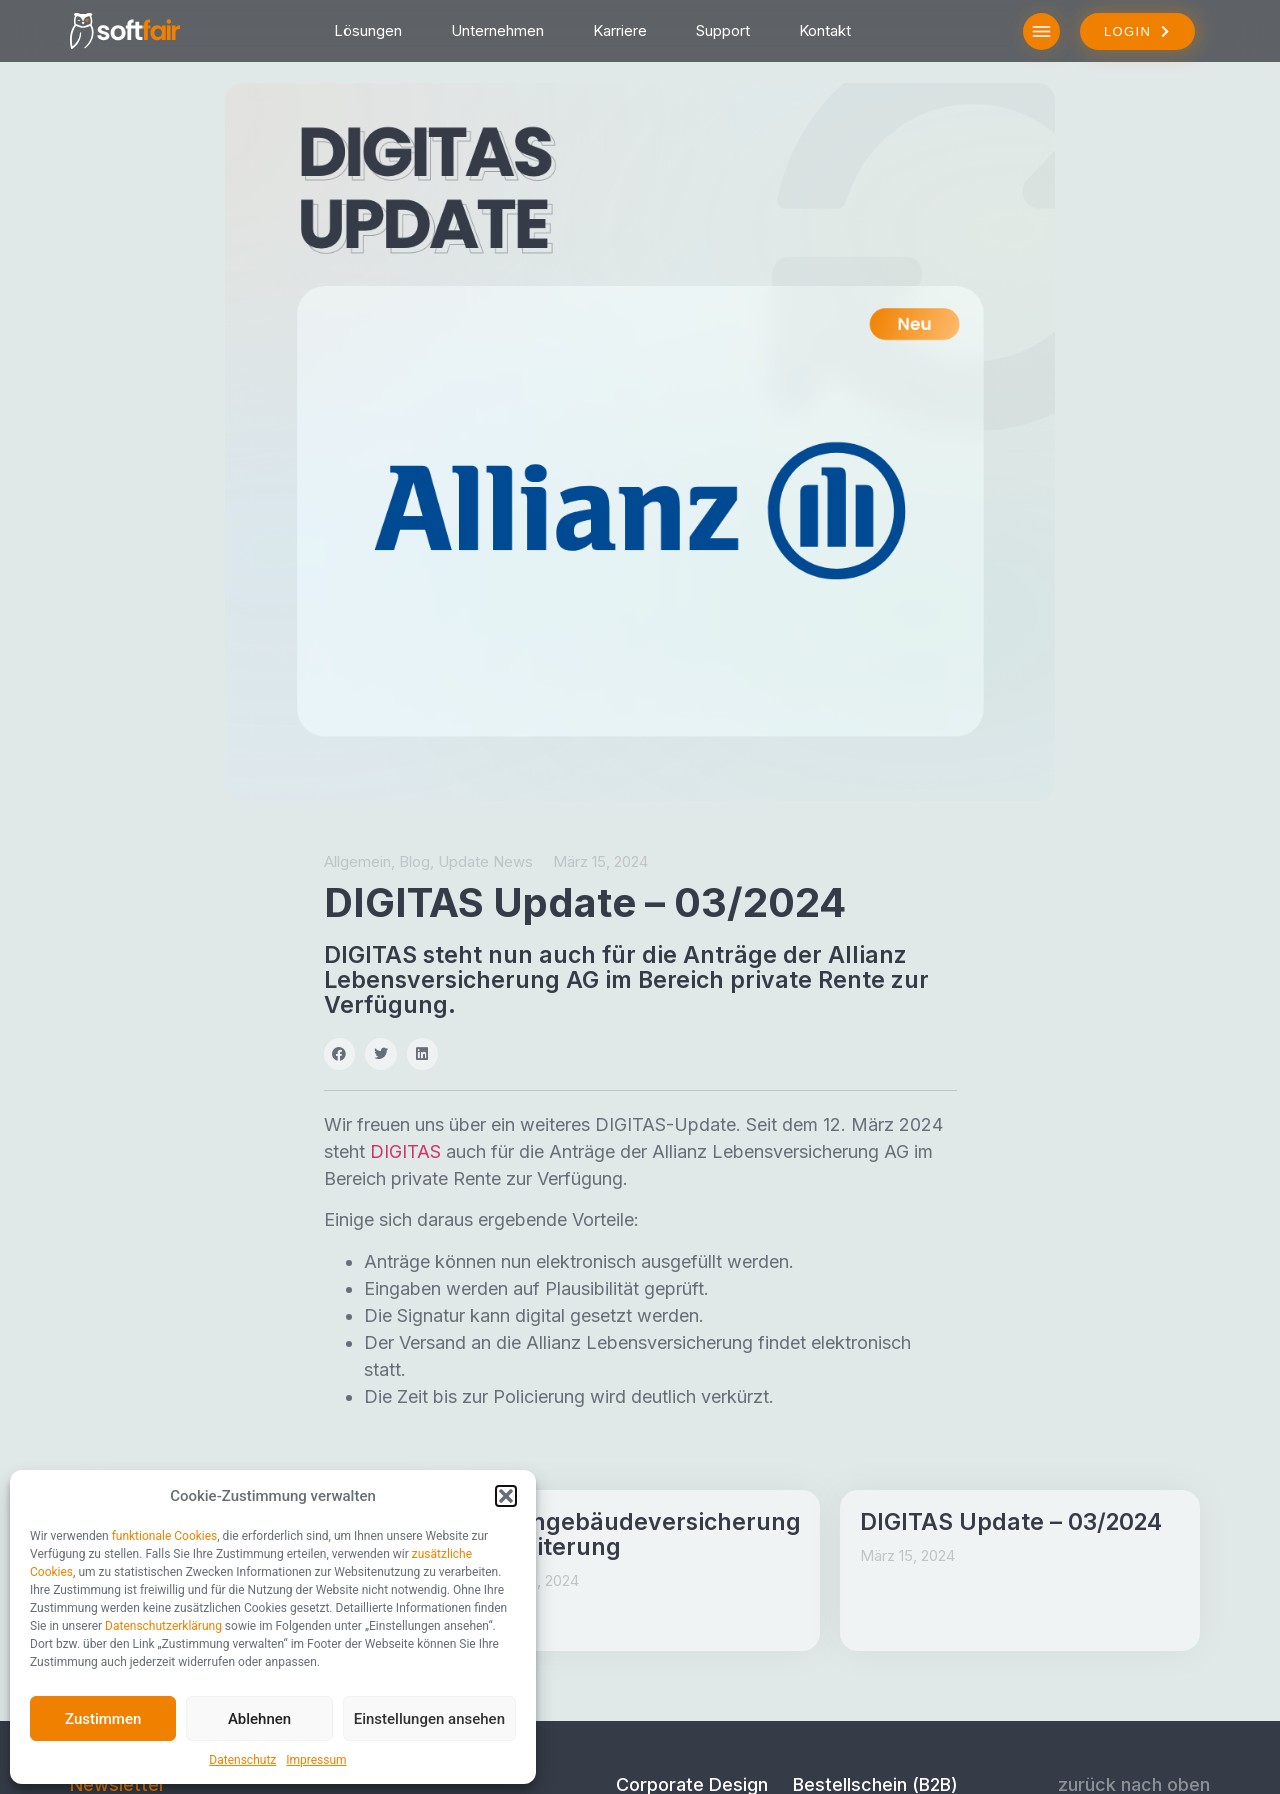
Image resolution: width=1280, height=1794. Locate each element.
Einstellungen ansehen (429, 1719)
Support (723, 30)
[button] (506, 1496)
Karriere (620, 30)
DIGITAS (405, 1151)
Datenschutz (242, 1760)
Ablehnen (259, 1719)
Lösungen (368, 30)
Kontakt (825, 30)
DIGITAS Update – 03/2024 (1011, 1522)
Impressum (316, 1760)
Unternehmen (497, 30)
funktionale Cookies (165, 1536)
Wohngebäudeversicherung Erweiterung (640, 1534)
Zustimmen (103, 1719)
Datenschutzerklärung (163, 1626)
